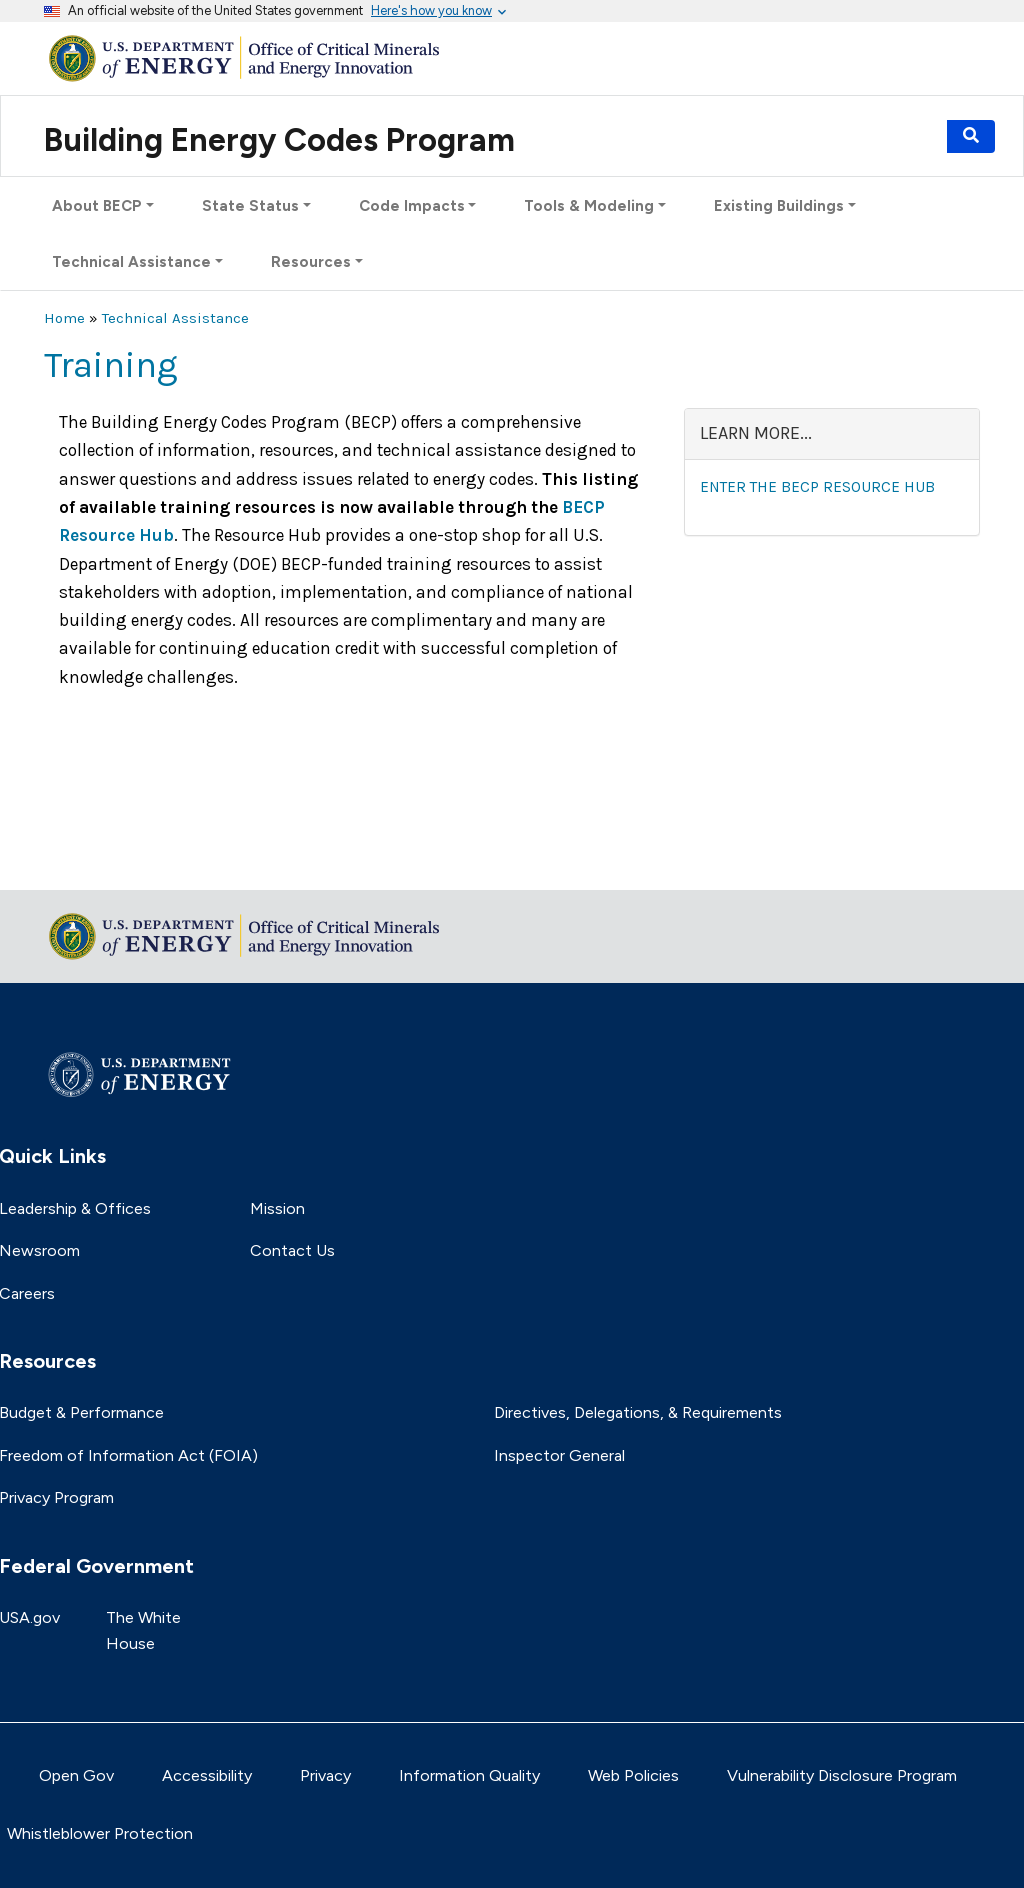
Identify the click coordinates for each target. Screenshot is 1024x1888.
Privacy (325, 1775)
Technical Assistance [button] (131, 262)
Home (64, 318)
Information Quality (469, 1775)
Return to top (94, 861)
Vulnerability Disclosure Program (842, 1775)
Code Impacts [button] (412, 206)
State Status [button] (250, 206)
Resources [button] (311, 262)
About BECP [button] (97, 206)
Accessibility (207, 1775)
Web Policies (633, 1775)
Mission (277, 1208)
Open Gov (76, 1775)
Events (915, 135)
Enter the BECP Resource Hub (817, 487)
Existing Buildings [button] (779, 206)
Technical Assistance (175, 318)
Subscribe (840, 135)
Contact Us (292, 1250)
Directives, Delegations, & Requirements (638, 1412)
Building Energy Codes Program (279, 140)
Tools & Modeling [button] (589, 206)
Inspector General (559, 1455)
